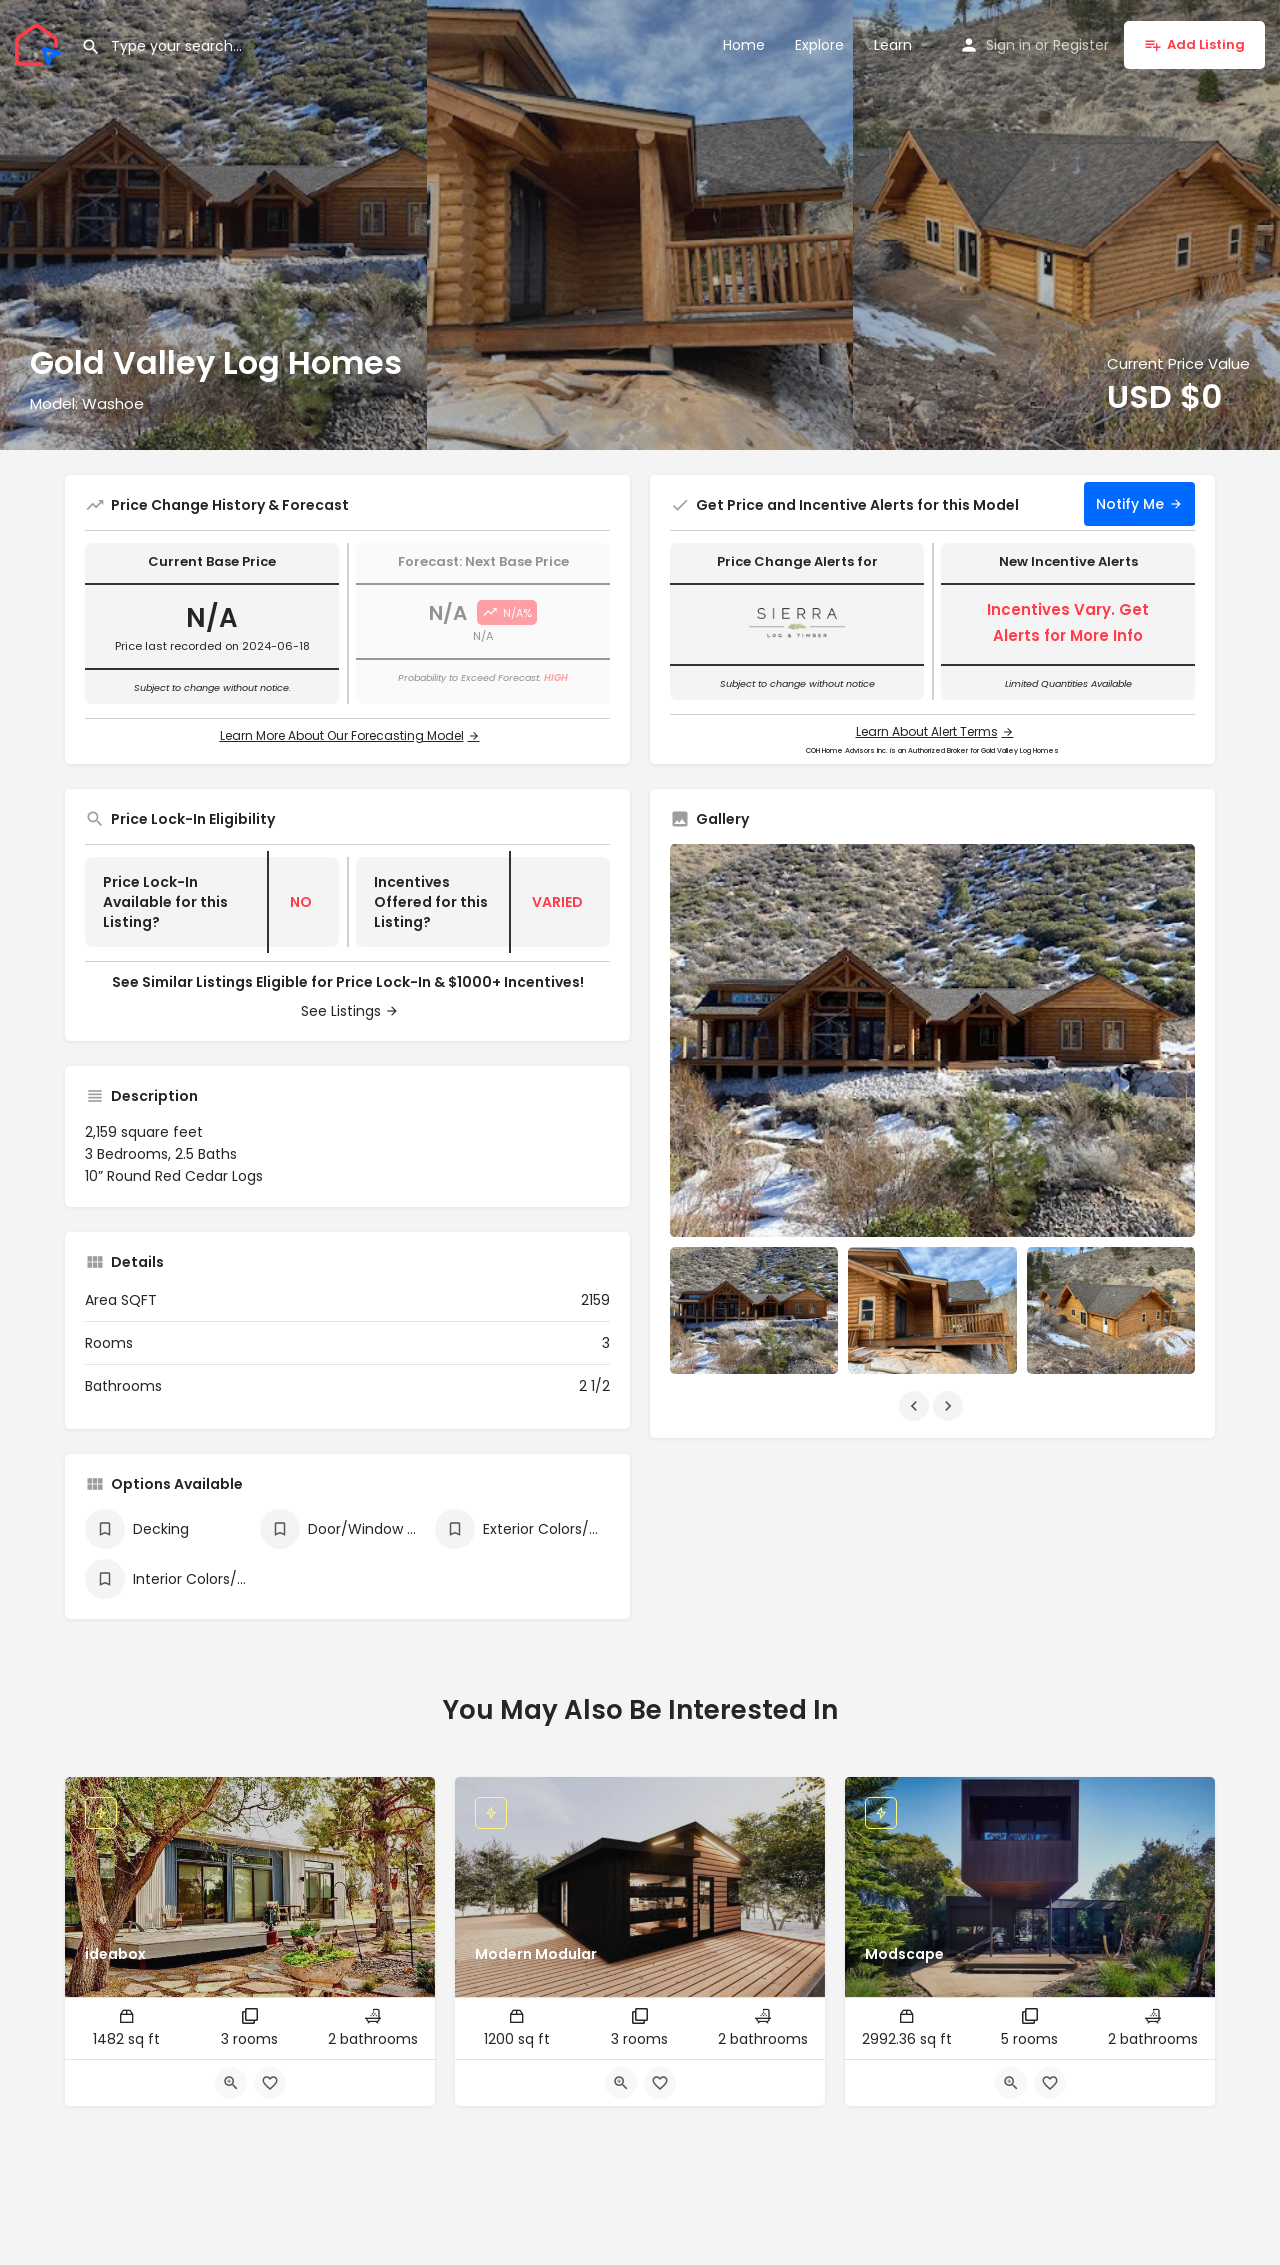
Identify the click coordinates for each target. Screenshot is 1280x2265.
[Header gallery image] (213, 225)
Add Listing (1194, 44)
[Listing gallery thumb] (932, 1041)
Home (744, 45)
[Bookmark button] (270, 2083)
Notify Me (1130, 504)
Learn (893, 45)
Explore (819, 45)
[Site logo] (40, 43)
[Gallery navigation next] (950, 1406)
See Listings (341, 1011)
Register (1081, 45)
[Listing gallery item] (754, 1310)
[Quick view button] (231, 2083)
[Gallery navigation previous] (916, 1406)
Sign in (1008, 45)
